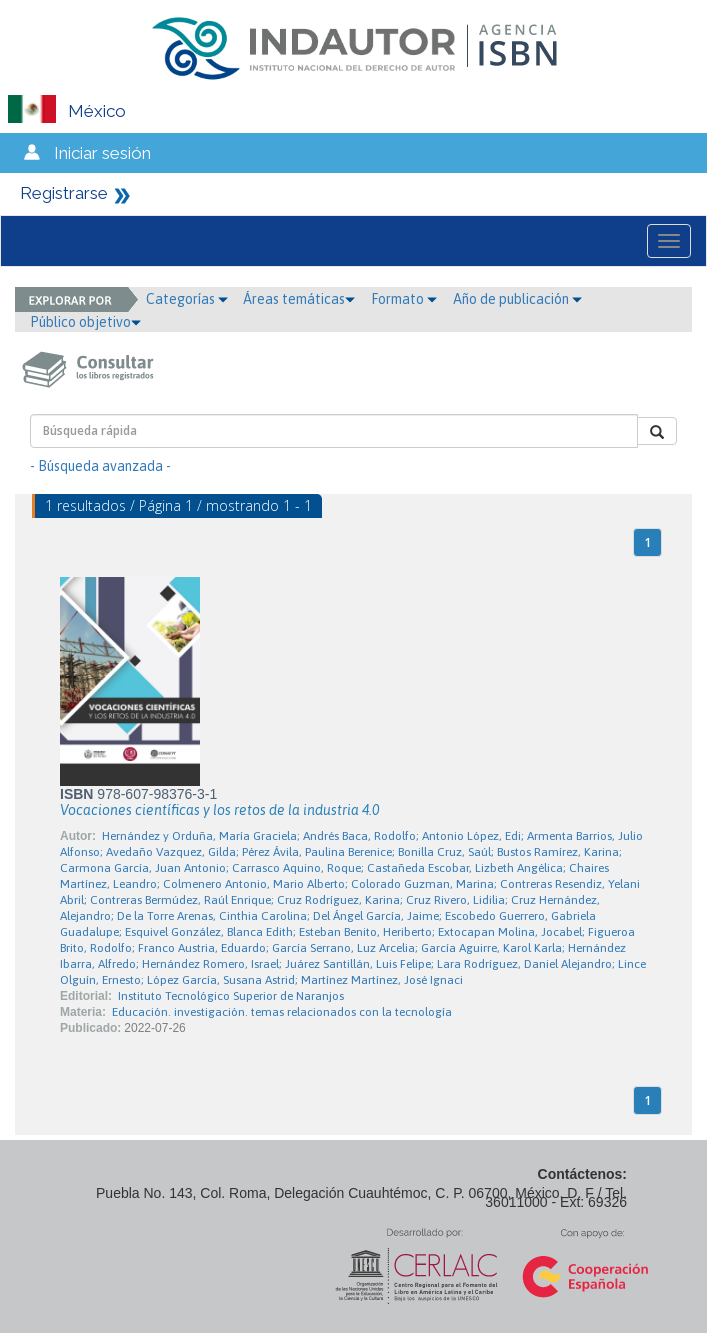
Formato (404, 299)
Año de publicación (517, 299)
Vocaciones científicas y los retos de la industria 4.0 (219, 810)
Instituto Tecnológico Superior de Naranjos (231, 996)
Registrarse (64, 193)
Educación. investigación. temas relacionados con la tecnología (282, 1012)
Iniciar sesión (102, 153)
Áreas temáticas (299, 299)
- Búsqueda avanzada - (100, 466)
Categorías (187, 299)
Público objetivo (85, 322)
